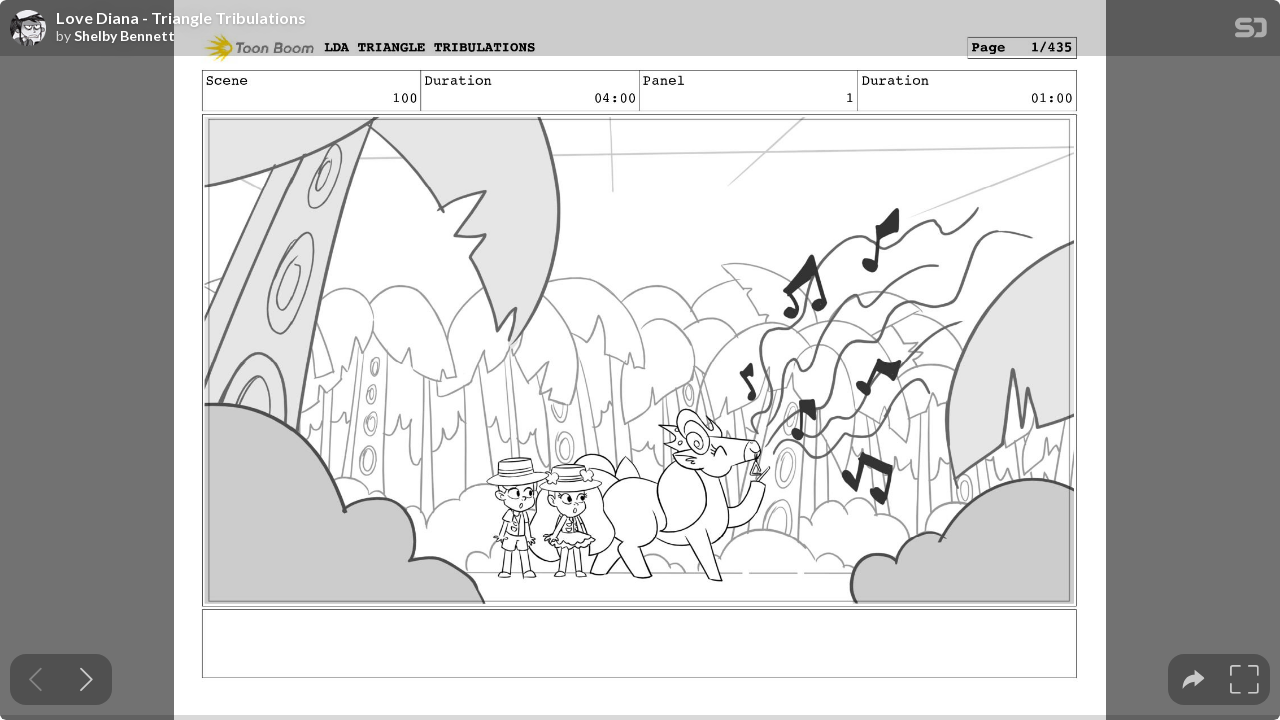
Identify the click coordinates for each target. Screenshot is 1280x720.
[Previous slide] (35, 679)
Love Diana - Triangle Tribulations (181, 18)
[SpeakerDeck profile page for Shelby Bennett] (28, 29)
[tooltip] (1193, 679)
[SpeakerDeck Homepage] (1251, 31)
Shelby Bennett (124, 36)
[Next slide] (86, 679)
